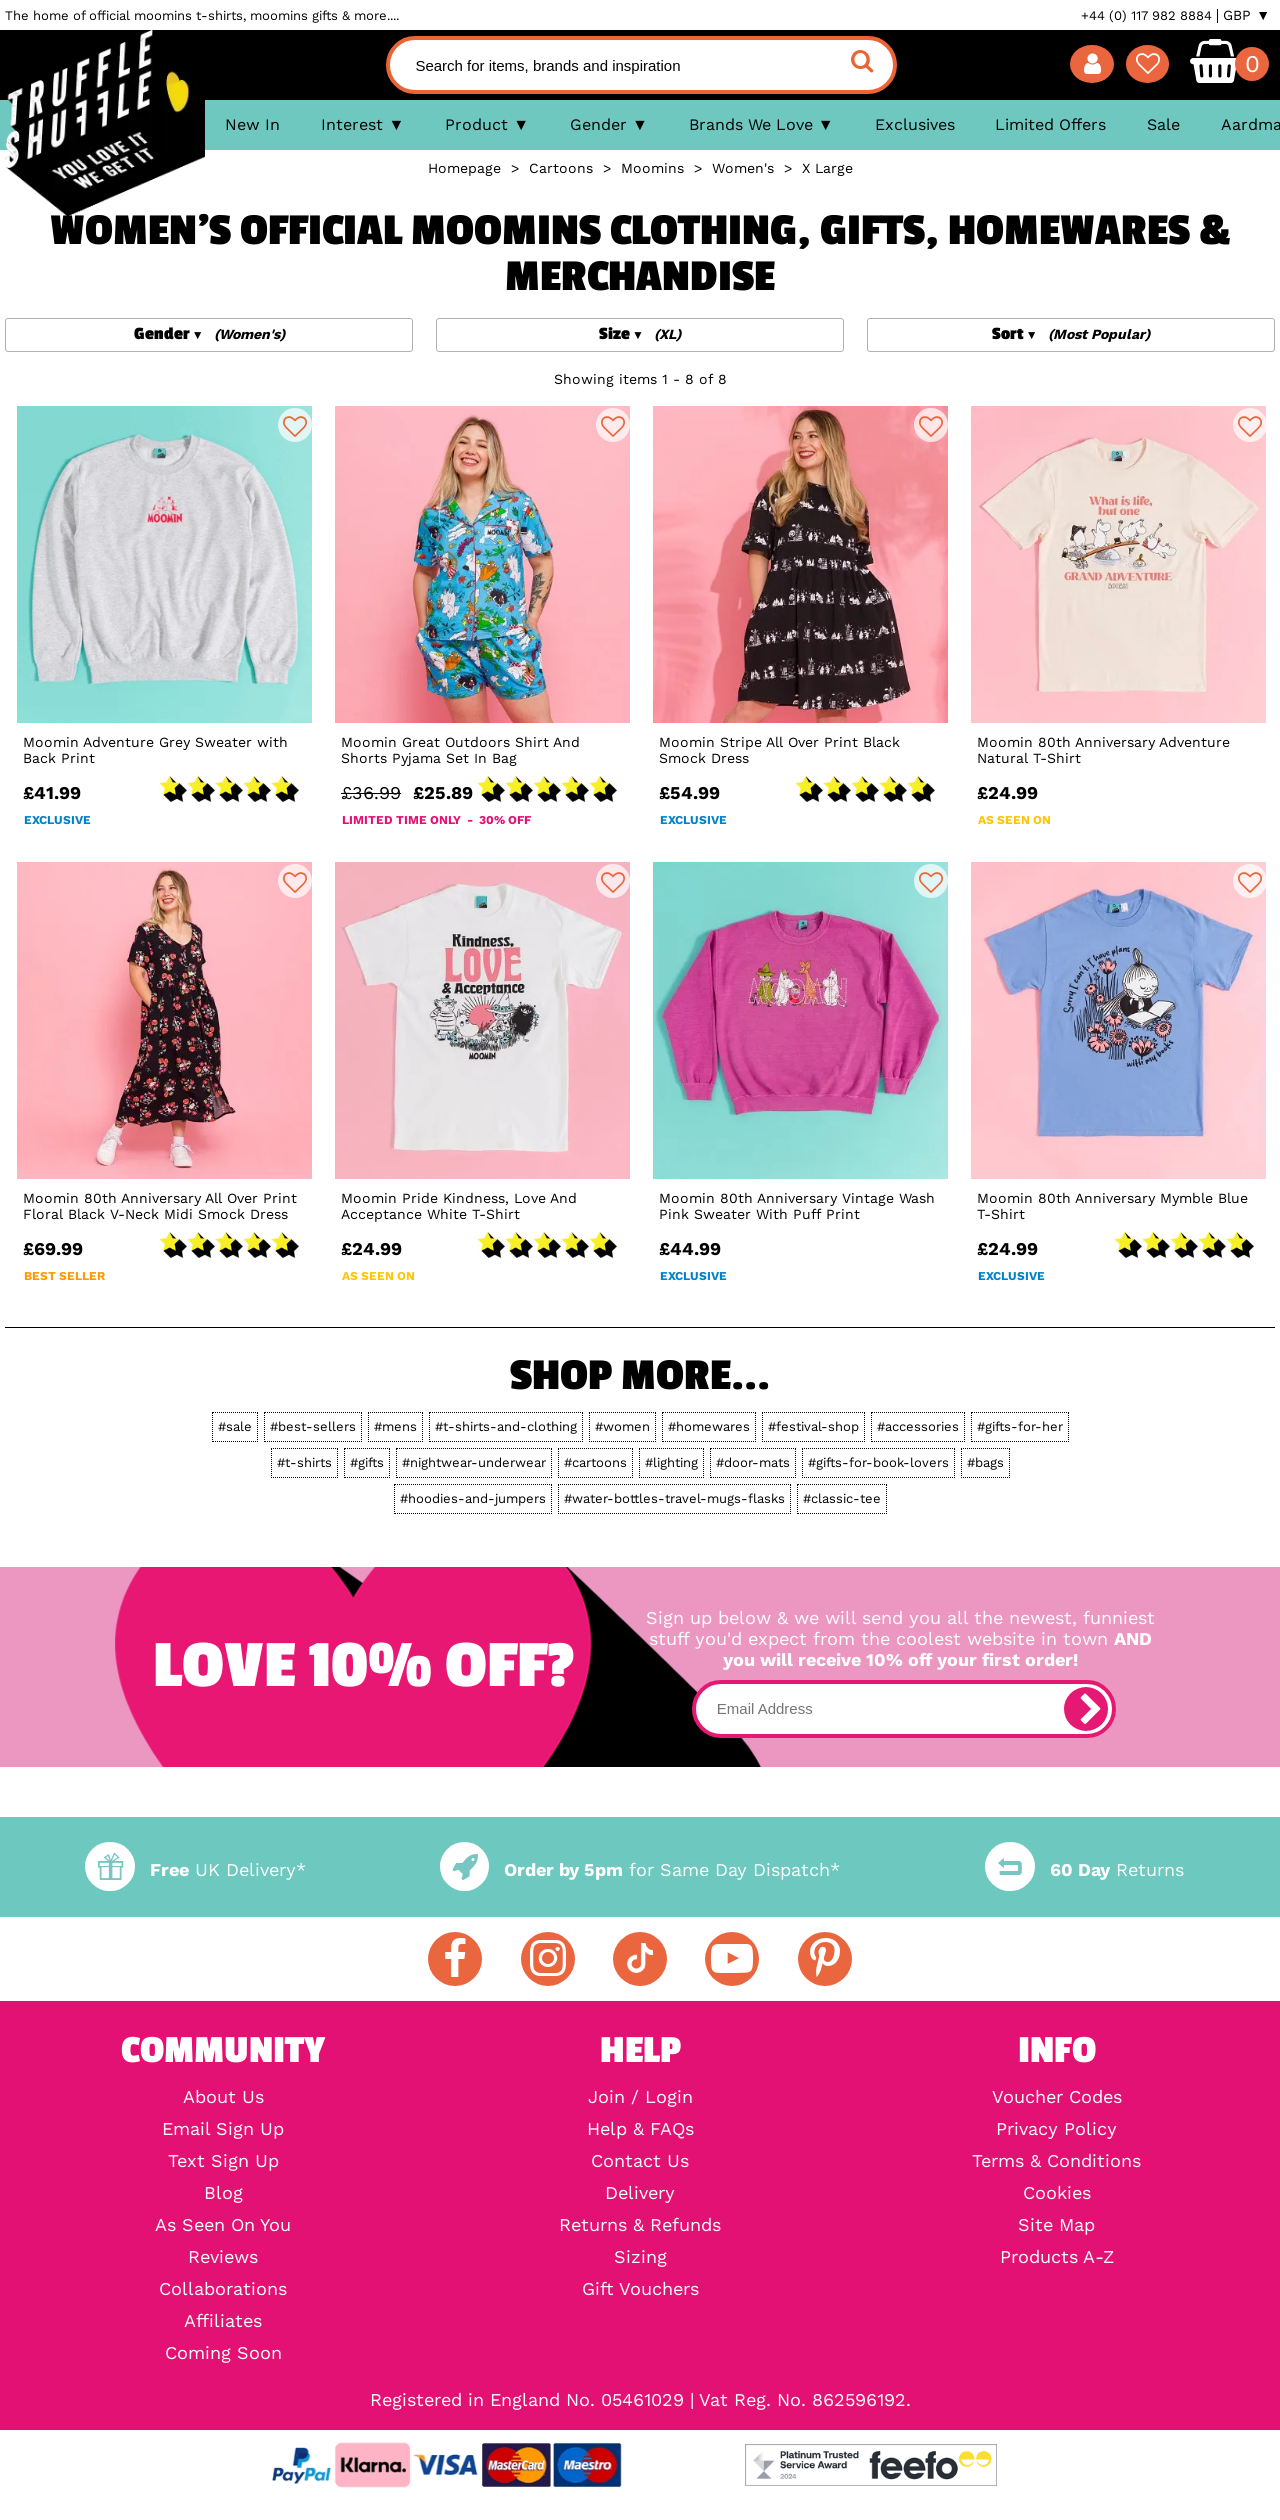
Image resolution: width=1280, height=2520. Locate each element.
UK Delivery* (195, 1869)
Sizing (640, 2257)
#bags (985, 1462)
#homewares (709, 1426)
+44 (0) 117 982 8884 (1146, 15)
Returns (1084, 1869)
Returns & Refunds (640, 2225)
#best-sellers (313, 1426)
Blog (223, 2193)
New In (252, 124)
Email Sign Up (223, 2129)
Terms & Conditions (1056, 2161)
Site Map (1056, 2225)
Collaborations (223, 2289)
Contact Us (640, 2161)
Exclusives (915, 124)
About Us (223, 2097)
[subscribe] (1086, 1709)
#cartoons (595, 1462)
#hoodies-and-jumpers (473, 1498)
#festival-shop (813, 1426)
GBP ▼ (1246, 15)
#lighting (671, 1462)
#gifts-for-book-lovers (878, 1462)
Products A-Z (1057, 2257)
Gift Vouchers (640, 2289)
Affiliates (223, 2321)
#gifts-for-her (1020, 1426)
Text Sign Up (223, 2161)
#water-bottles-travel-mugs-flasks (674, 1498)
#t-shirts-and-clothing (506, 1426)
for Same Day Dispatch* (640, 1869)
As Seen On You (223, 2225)
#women (622, 1426)
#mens (395, 1426)
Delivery (640, 2193)
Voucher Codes (1057, 2097)
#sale (235, 1426)
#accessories (918, 1426)
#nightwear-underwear (474, 1462)
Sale (1163, 124)
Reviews (223, 2257)
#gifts (367, 1462)
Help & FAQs (640, 2129)
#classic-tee (842, 1498)
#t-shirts (304, 1462)
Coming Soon (223, 2353)
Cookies (1057, 2193)
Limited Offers (1050, 124)
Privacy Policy (1056, 2129)
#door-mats (753, 1462)
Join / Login (640, 2097)
